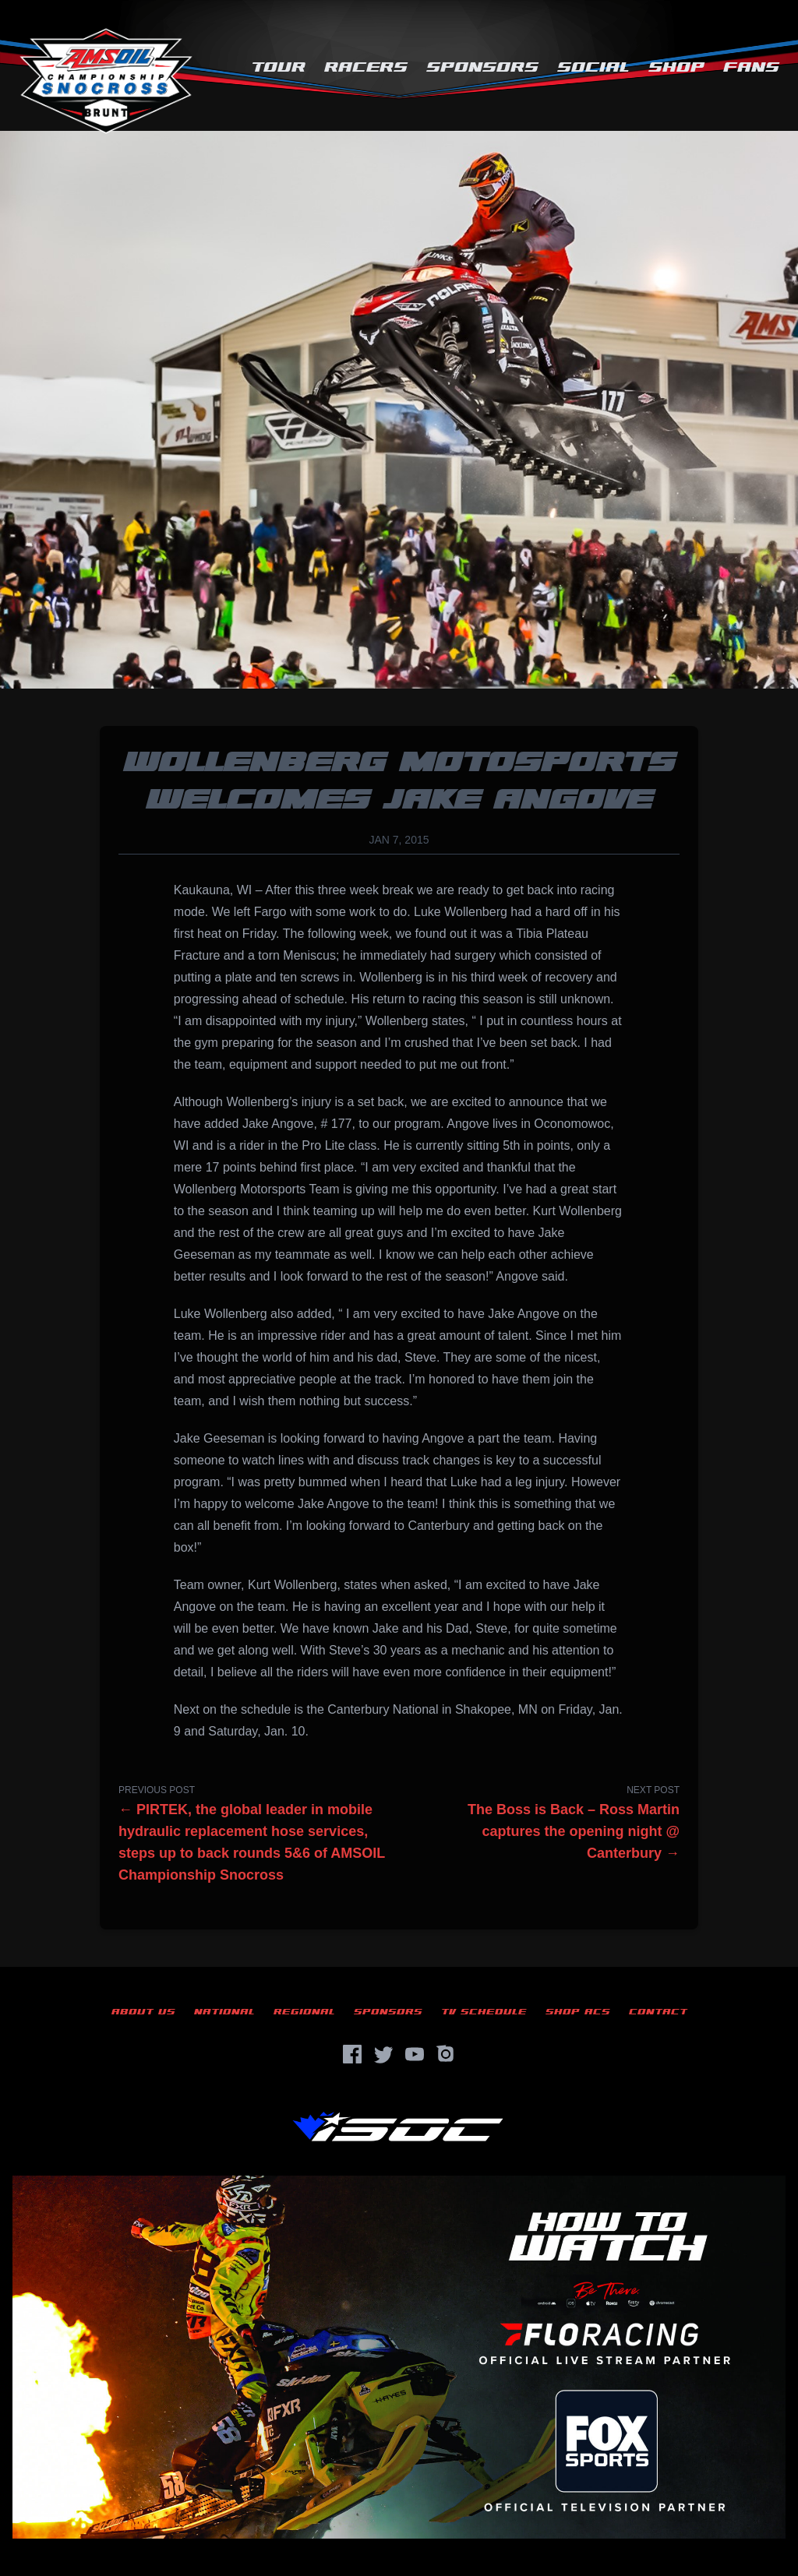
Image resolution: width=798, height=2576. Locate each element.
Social (593, 67)
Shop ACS (578, 2011)
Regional (304, 2011)
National (224, 2011)
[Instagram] (445, 2054)
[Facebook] (352, 2054)
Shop (676, 67)
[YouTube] (414, 2054)
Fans (751, 67)
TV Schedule (484, 2011)
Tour (278, 67)
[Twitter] (383, 2054)
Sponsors (482, 67)
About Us (143, 2011)
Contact (658, 2011)
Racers (366, 67)
